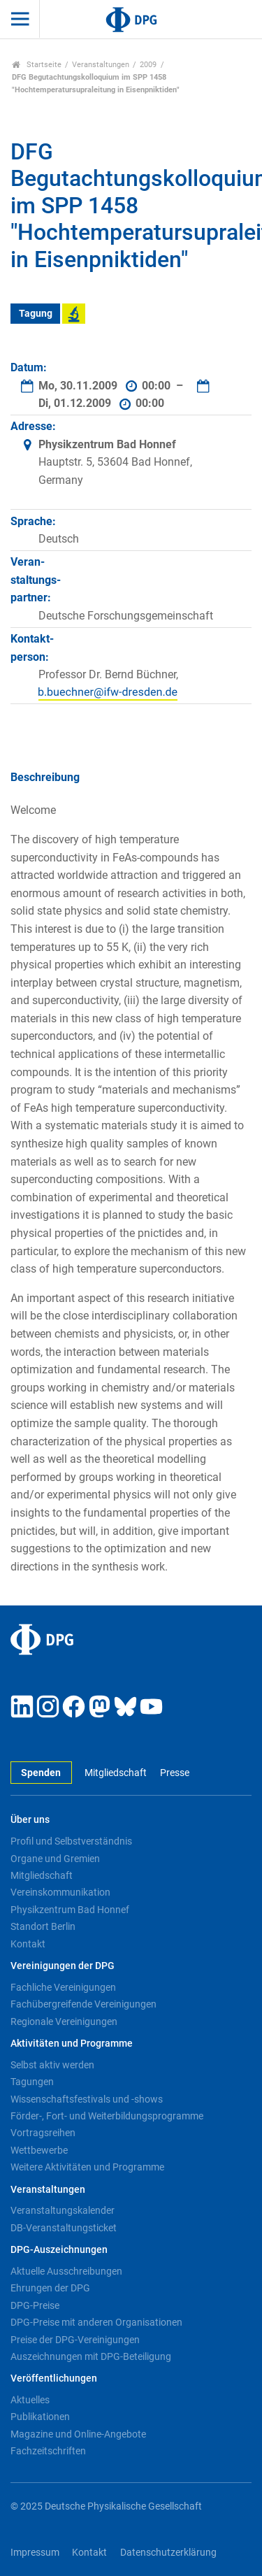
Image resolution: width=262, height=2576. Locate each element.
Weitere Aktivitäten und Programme (87, 2167)
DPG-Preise (34, 2305)
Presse (174, 1773)
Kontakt (27, 1943)
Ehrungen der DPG (50, 2288)
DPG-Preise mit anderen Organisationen (96, 2322)
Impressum (34, 2553)
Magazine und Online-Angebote (78, 2434)
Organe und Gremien (55, 1858)
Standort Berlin (42, 1926)
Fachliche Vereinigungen (63, 1987)
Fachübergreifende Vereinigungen (83, 2004)
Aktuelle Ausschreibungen (66, 2271)
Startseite (36, 64)
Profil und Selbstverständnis (71, 1841)
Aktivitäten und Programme (71, 2043)
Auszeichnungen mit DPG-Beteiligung (90, 2356)
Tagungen (32, 2081)
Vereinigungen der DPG (62, 1966)
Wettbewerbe (39, 2150)
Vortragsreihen (42, 2132)
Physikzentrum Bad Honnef (69, 1909)
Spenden (41, 1773)
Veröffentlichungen (53, 2378)
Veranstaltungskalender (62, 2210)
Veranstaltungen (100, 64)
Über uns (30, 1820)
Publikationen (40, 2416)
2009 (148, 64)
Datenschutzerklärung (168, 2553)
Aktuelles (30, 2399)
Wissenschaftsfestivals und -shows (86, 2099)
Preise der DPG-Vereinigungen (75, 2339)
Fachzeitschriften (48, 2450)
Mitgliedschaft (116, 1773)
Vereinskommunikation (60, 1892)
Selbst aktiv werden (52, 2064)
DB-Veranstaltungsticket (63, 2227)
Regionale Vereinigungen (63, 2021)
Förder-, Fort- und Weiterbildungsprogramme (106, 2115)
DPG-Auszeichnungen (59, 2250)
